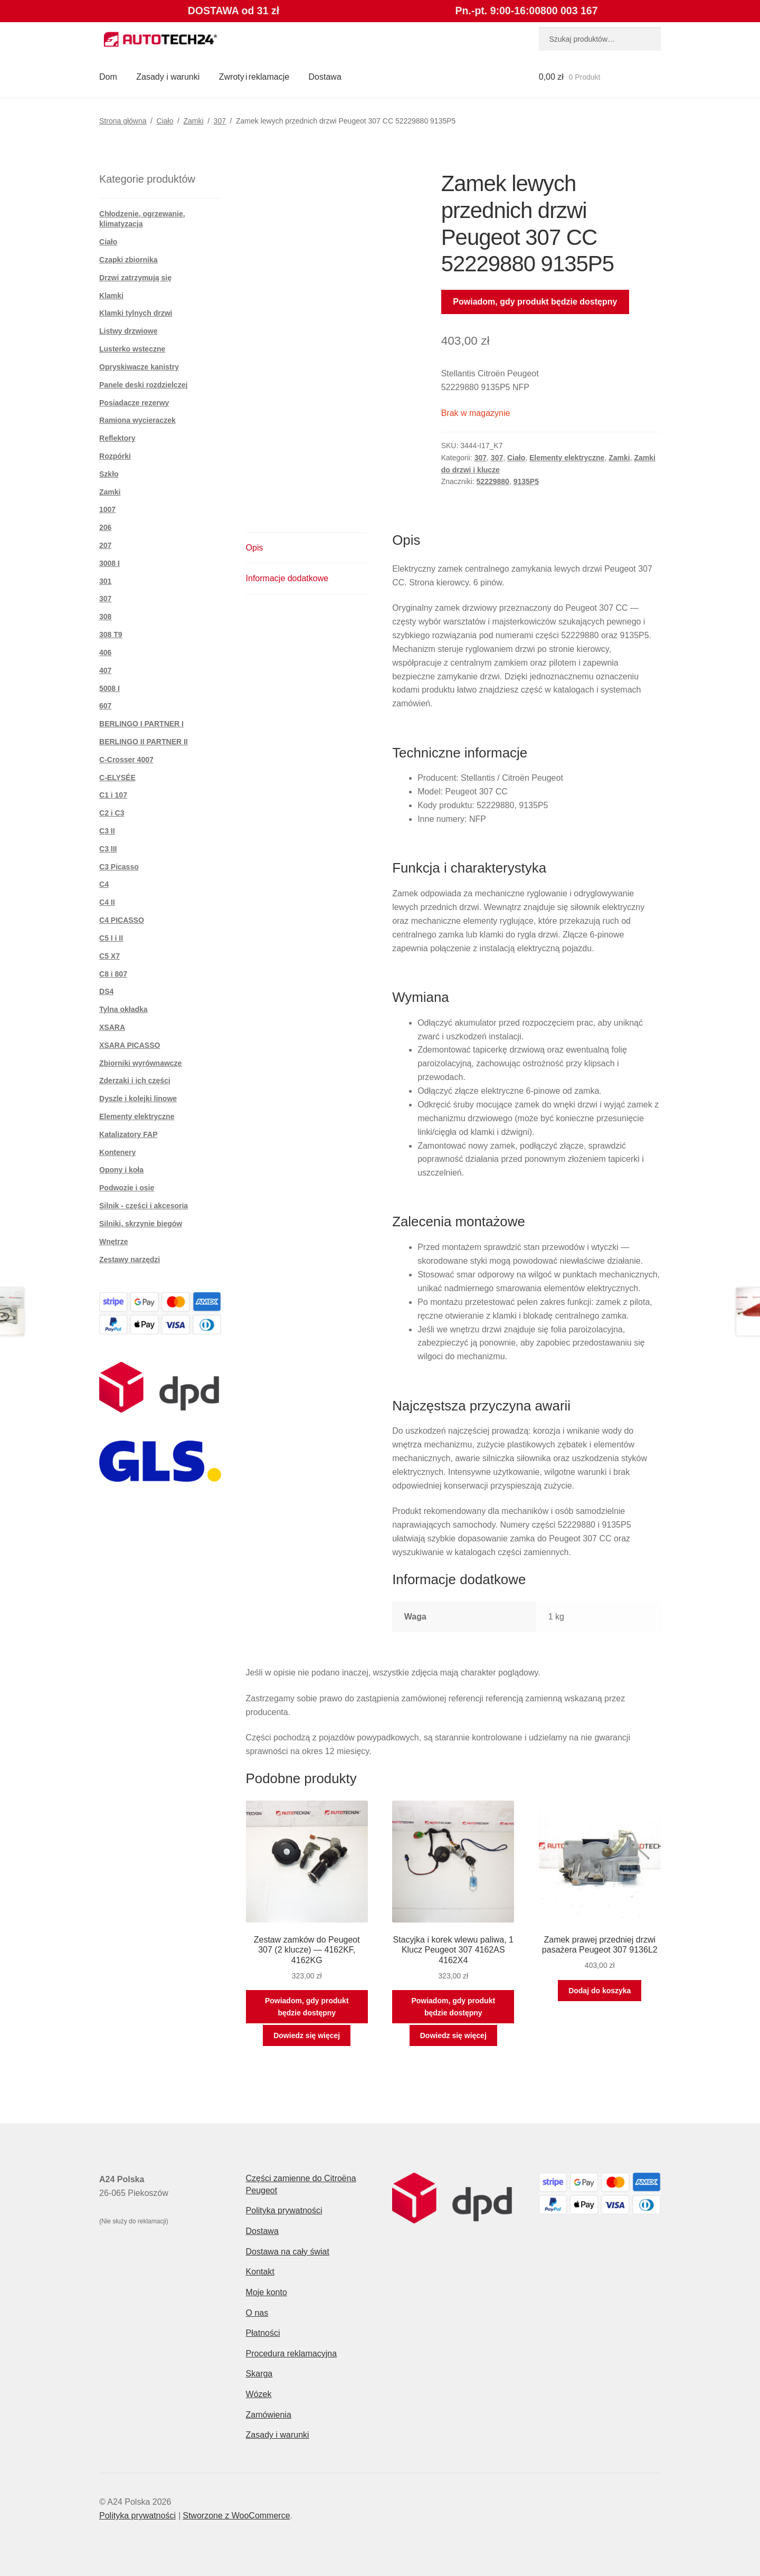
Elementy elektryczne (566, 457)
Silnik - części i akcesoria (143, 1205)
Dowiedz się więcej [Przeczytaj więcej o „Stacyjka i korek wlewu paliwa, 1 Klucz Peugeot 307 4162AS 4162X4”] (453, 2035)
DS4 (106, 991)
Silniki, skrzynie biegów (140, 1223)
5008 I (109, 688)
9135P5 (526, 481)
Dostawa (325, 76)
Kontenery (117, 1152)
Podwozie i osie (126, 1187)
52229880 (493, 481)
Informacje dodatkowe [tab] (287, 578)
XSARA (112, 1027)
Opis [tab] (254, 547)
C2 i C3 (111, 813)
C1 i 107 (113, 795)
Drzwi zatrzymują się (135, 277)
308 (105, 616)
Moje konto (266, 2292)
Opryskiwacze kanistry (139, 367)
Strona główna (123, 121)
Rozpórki (115, 456)
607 (105, 706)
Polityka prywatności (284, 2210)
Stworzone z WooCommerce (236, 2515)
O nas (257, 2312)
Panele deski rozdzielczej (143, 385)
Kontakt (260, 2271)
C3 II (107, 831)
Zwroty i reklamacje (254, 76)
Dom (108, 76)
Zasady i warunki (168, 76)
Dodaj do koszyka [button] (599, 1990)
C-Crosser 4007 (126, 759)
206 (105, 527)
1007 (107, 509)
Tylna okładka (123, 1009)
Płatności (263, 2332)
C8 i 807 (113, 974)
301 (105, 581)
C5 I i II (111, 938)
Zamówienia (268, 2414)
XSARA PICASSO (129, 1045)
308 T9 (110, 634)
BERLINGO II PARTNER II (143, 741)
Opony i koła (121, 1170)
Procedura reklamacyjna (291, 2353)
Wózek (259, 2394)
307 (220, 121)
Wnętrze (113, 1241)
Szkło (109, 474)
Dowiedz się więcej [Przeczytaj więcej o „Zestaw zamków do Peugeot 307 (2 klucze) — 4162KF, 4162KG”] (306, 2035)
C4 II (107, 902)
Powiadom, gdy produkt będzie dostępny (535, 301)
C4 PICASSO (121, 920)
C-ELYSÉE (117, 777)
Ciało (165, 121)
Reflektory (117, 438)
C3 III (108, 849)
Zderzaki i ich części (134, 1080)
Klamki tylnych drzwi (135, 313)
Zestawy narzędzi (129, 1259)
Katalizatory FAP (128, 1134)
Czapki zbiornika (128, 259)
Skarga (259, 2373)
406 (105, 652)
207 (105, 545)
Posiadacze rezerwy (134, 403)
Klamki (111, 295)
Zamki (193, 121)
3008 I (109, 563)
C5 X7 (109, 956)
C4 (104, 884)
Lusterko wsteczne (132, 349)
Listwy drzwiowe (128, 331)
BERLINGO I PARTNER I (141, 723)
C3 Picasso (119, 867)
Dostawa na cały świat (287, 2251)
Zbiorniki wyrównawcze (140, 1063)
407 (105, 670)
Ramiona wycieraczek (137, 420)
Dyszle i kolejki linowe (138, 1098)
